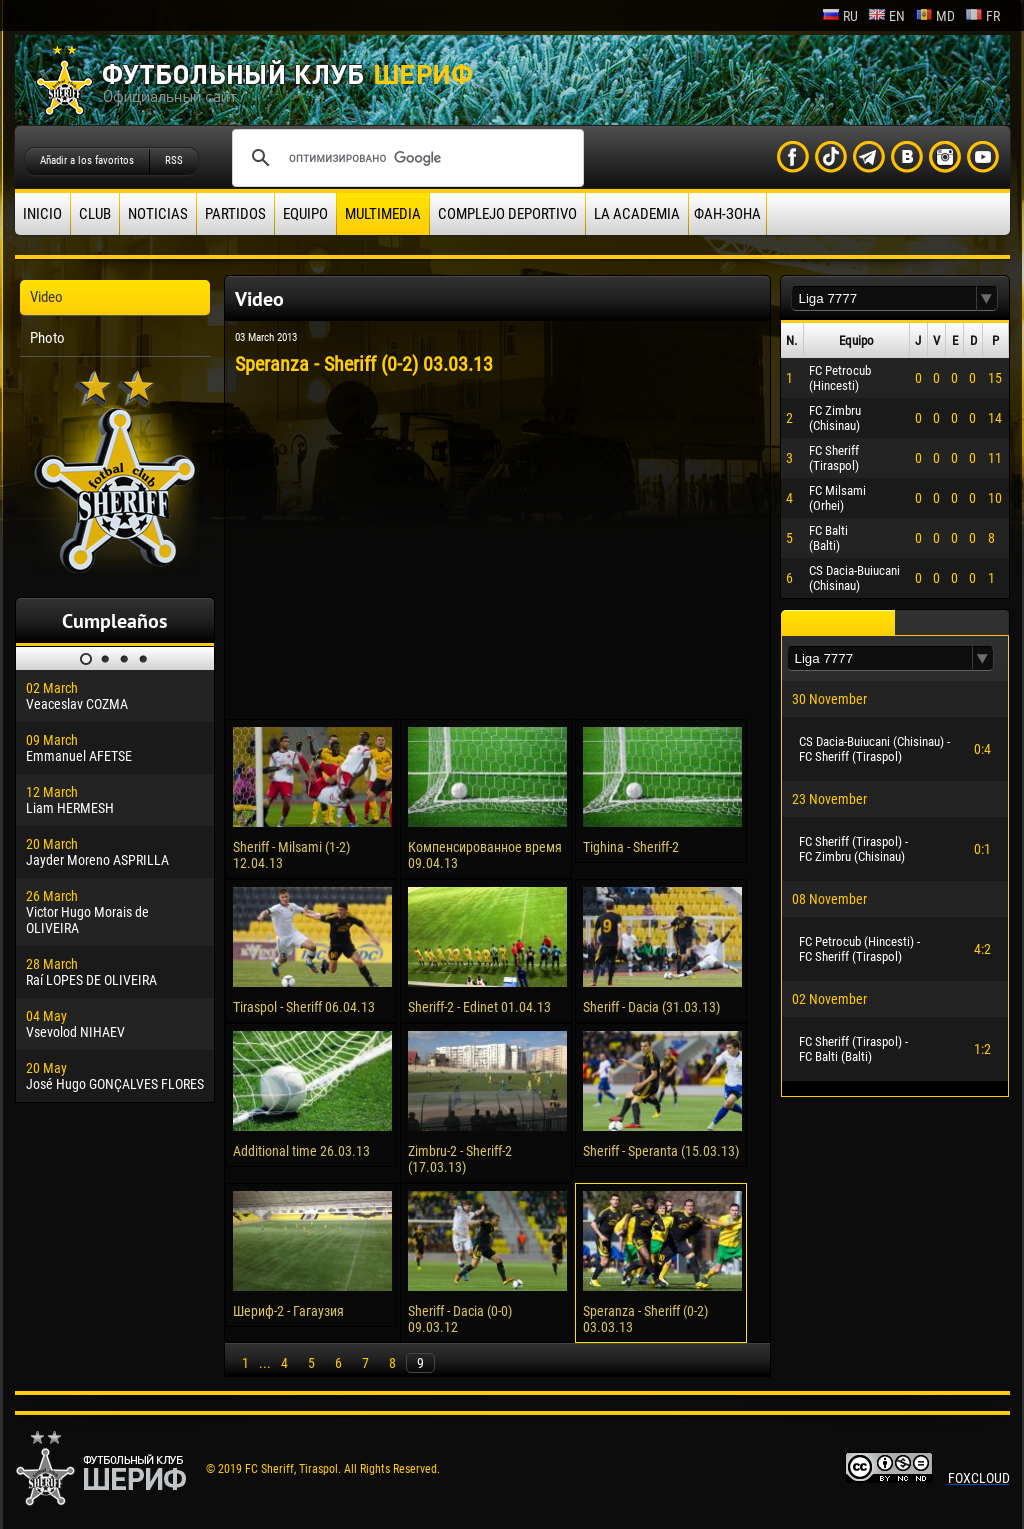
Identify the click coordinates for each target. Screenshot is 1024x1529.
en (886, 16)
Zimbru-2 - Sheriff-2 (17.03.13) (460, 1159)
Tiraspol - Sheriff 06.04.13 (304, 1007)
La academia (637, 214)
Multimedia (383, 214)
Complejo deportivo (507, 214)
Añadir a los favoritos (87, 160)
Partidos (235, 214)
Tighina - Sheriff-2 (631, 847)
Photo (47, 338)
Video (46, 297)
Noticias (158, 214)
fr (982, 16)
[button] (987, 298)
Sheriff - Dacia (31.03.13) (651, 1007)
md (935, 16)
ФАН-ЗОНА (727, 214)
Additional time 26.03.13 (301, 1151)
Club (95, 214)
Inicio (42, 214)
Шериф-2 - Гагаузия (288, 1311)
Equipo (305, 214)
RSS (174, 160)
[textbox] (884, 298)
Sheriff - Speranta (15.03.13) (661, 1151)
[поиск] (405, 158)
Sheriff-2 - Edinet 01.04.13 (479, 1007)
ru (840, 16)
